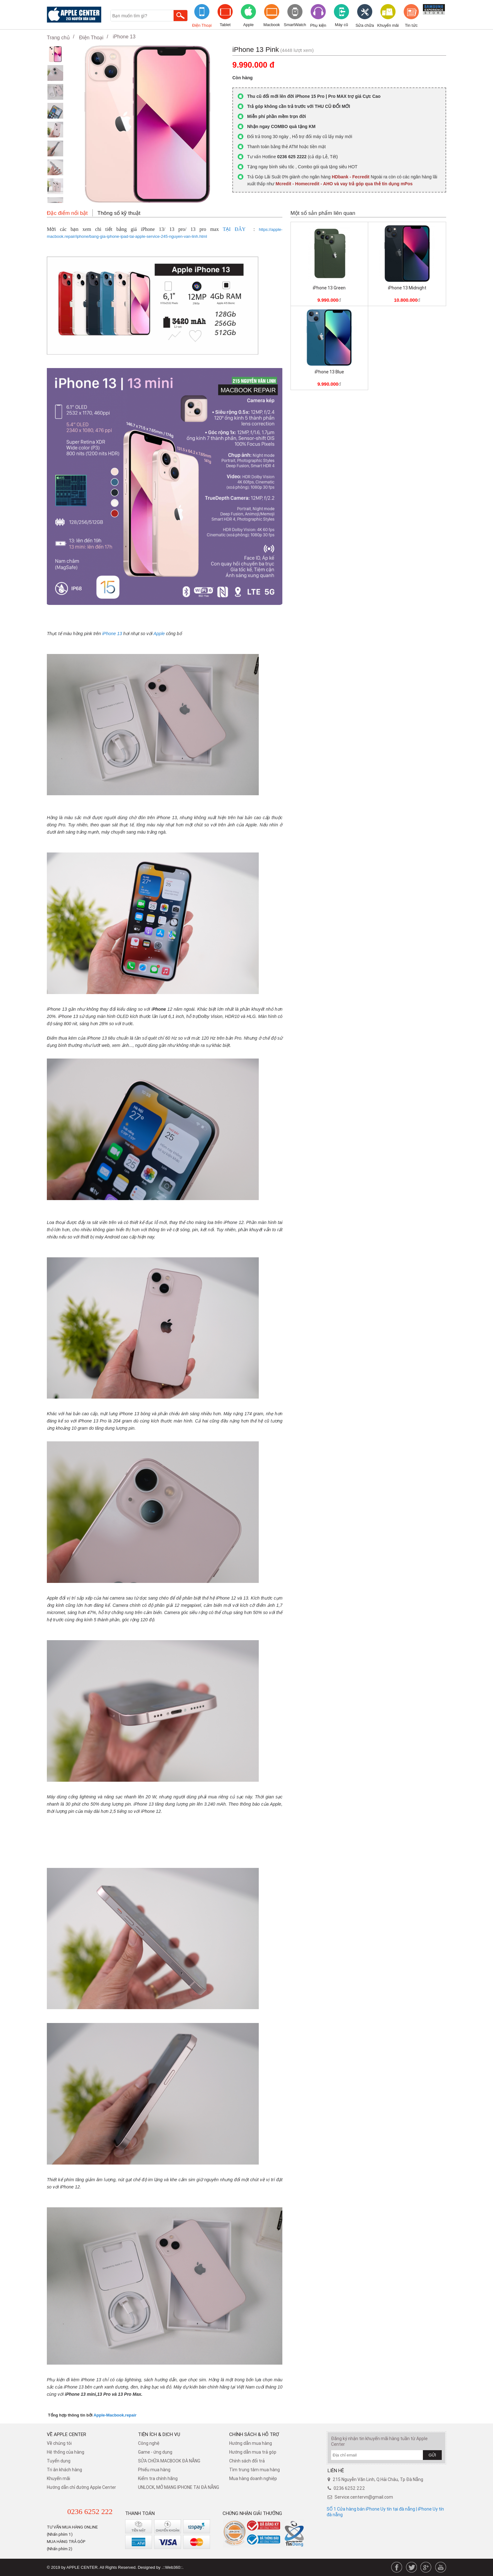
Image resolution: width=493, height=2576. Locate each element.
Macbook (271, 24)
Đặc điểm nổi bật (67, 213)
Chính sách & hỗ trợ (254, 2434)
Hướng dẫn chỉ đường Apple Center (81, 2487)
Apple (248, 24)
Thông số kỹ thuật (119, 213)
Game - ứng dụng (155, 2452)
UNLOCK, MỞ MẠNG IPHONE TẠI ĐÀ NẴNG (178, 2487)
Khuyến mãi (388, 25)
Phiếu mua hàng (154, 2470)
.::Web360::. (173, 2567)
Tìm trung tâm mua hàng (254, 2470)
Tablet (225, 24)
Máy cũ (341, 24)
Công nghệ (148, 2443)
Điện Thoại (202, 25)
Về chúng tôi (59, 2443)
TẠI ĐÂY (234, 229)
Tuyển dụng (58, 2461)
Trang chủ (58, 37)
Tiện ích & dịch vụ (159, 2434)
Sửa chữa (365, 25)
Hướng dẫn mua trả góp (252, 2452)
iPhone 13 (124, 36)
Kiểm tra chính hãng (158, 2478)
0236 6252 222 (90, 2511)
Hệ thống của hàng (65, 2452)
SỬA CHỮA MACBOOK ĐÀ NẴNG (169, 2461)
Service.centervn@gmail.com (364, 2497)
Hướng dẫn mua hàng (250, 2443)
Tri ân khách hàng (64, 2470)
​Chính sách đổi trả (247, 2461)
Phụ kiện (318, 25)
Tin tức (411, 25)
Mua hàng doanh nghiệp (253, 2478)
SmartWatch (295, 24)
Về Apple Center (66, 2434)
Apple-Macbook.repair (114, 2415)
